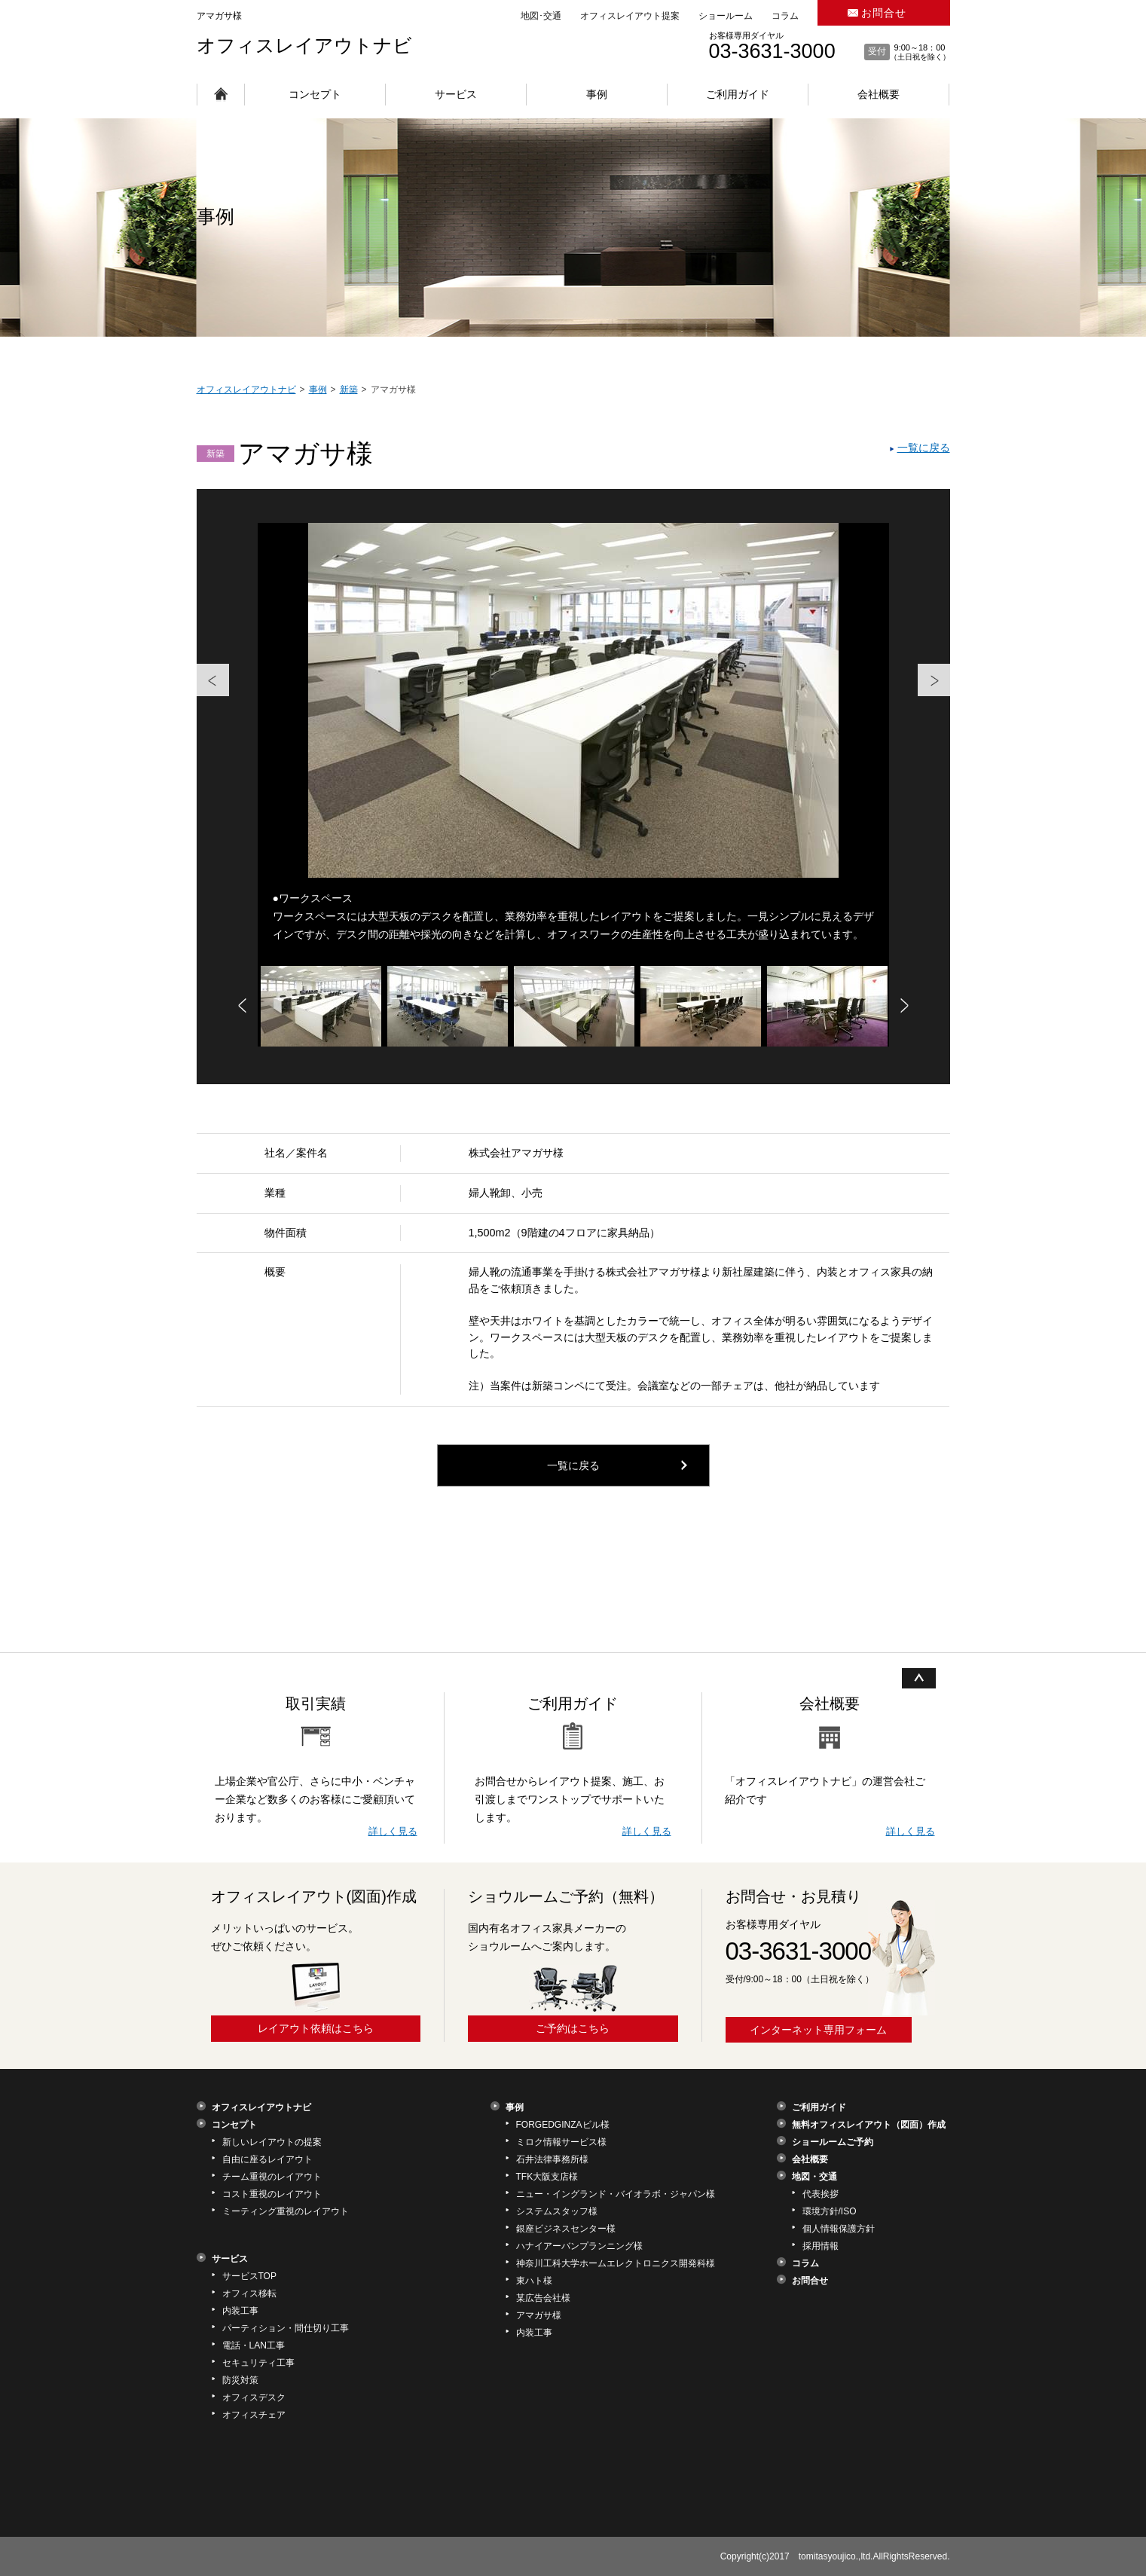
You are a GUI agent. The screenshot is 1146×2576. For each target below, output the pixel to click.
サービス (456, 94)
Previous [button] (204, 663)
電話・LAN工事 (253, 2345)
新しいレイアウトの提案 (272, 2142)
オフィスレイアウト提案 (630, 16)
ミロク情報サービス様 (561, 2142)
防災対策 (240, 2380)
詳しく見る (392, 1831)
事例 (596, 94)
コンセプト (315, 94)
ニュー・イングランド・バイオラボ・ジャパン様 (615, 2194)
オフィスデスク (254, 2397)
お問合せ (883, 13)
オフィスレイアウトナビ (304, 45)
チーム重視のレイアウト (272, 2176)
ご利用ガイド (737, 94)
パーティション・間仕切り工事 (285, 2328)
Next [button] (942, 663)
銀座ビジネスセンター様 (566, 2228)
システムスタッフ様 (556, 2211)
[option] (573, 744)
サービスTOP (249, 2276)
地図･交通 (541, 16)
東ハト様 (534, 2280)
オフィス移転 (249, 2293)
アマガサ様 (538, 2315)
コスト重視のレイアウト (272, 2194)
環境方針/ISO (829, 2211)
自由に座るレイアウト (267, 2159)
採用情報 (820, 2246)
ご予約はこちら (573, 2028)
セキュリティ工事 (258, 2363)
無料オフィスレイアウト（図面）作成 (869, 2124)
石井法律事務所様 (552, 2159)
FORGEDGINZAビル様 (563, 2124)
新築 (215, 453)
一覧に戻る (923, 448)
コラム (785, 16)
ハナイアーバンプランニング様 (579, 2246)
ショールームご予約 (832, 2142)
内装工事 (240, 2311)
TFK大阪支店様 (547, 2176)
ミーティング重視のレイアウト (285, 2211)
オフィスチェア (254, 2414)
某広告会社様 (543, 2298)
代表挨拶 (820, 2194)
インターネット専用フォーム (818, 2030)
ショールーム (725, 16)
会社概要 (878, 94)
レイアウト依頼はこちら (316, 2028)
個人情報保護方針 (838, 2228)
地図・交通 (814, 2176)
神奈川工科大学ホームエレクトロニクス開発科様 (615, 2263)
